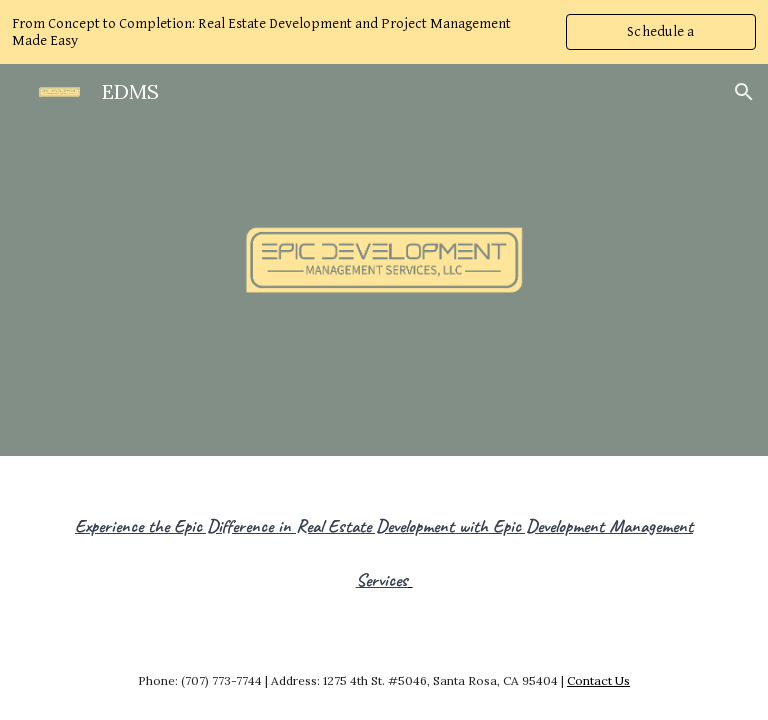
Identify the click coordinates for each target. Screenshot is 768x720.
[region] (384, 32)
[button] (744, 92)
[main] (383, 542)
